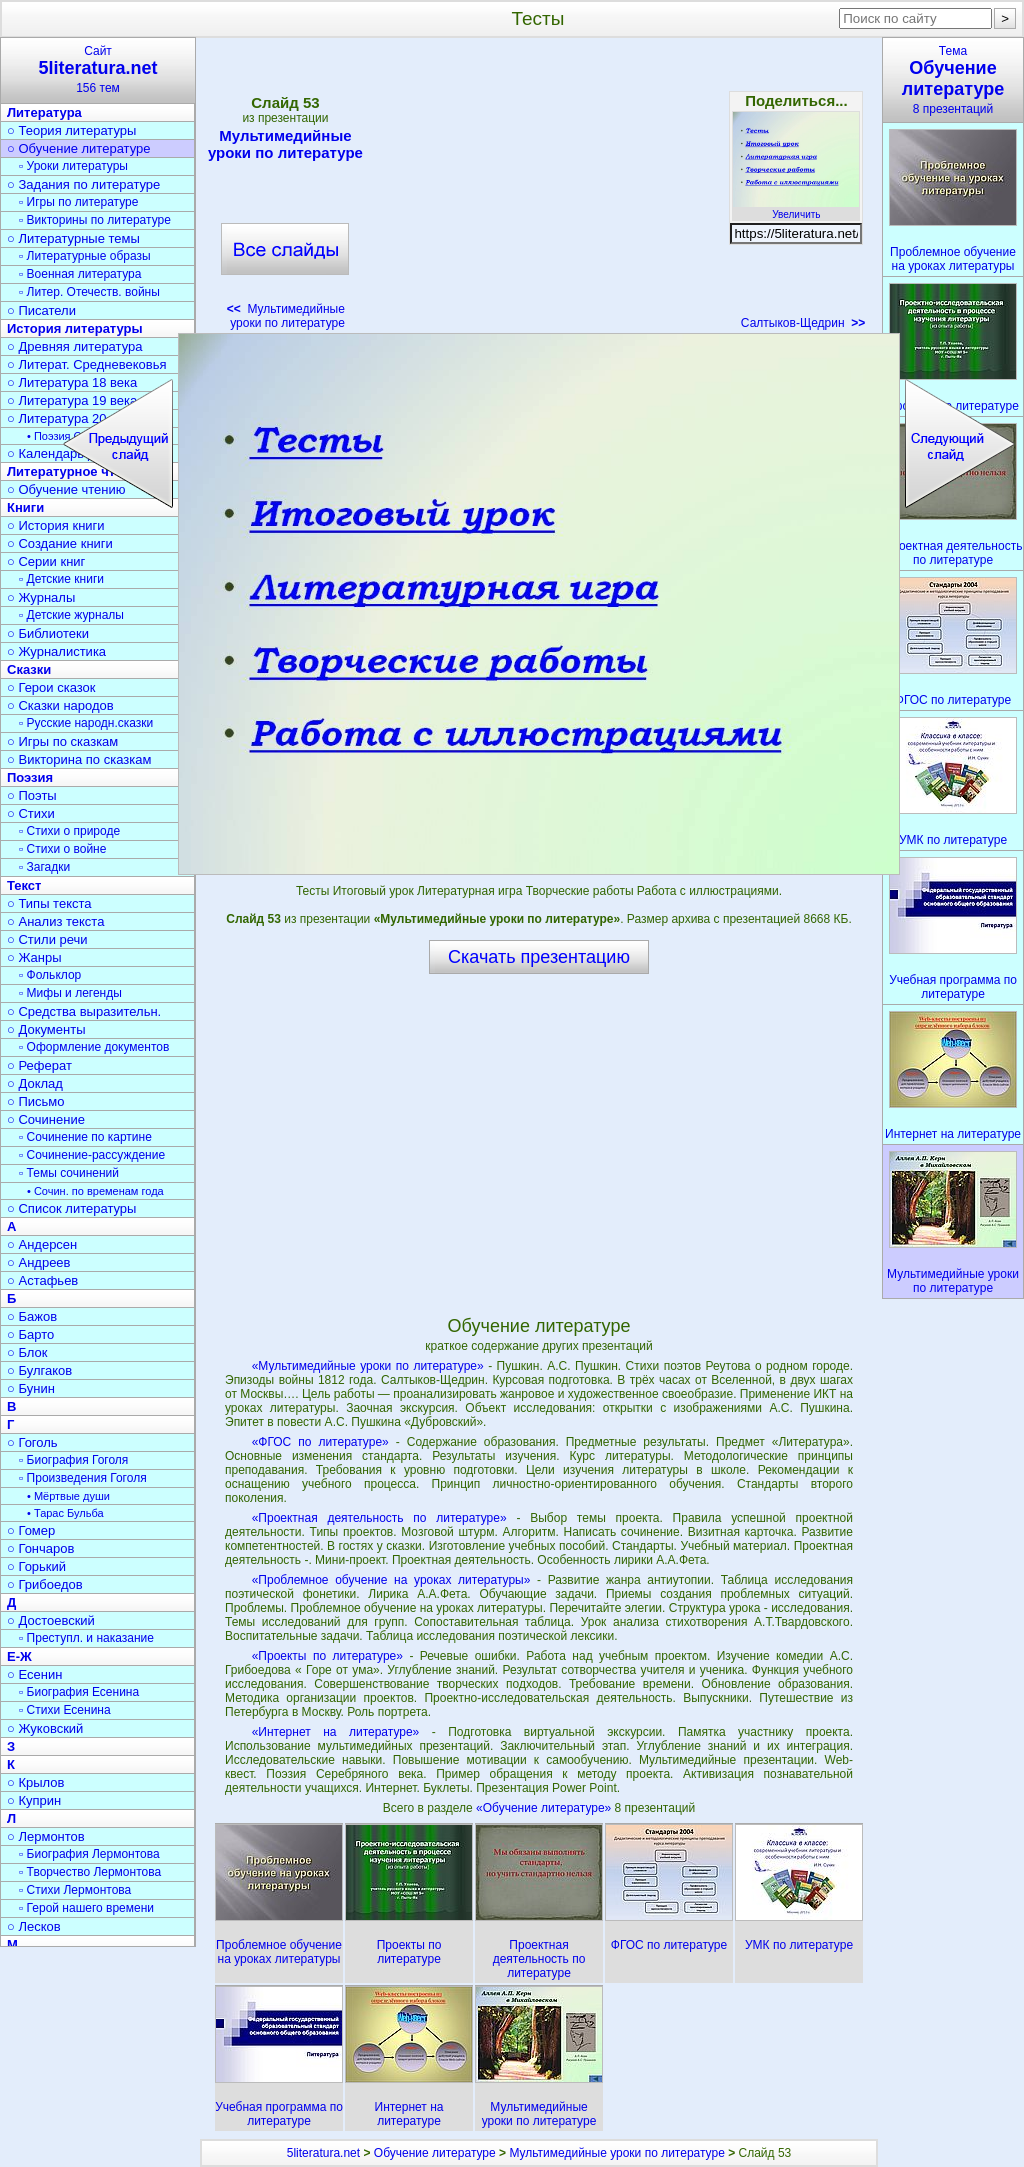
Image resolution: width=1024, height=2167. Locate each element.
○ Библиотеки (48, 633)
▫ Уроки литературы (73, 166)
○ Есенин (34, 1674)
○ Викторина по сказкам (79, 759)
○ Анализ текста (55, 921)
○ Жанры (34, 957)
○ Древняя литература (74, 346)
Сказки (29, 669)
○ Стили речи (47, 939)
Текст (24, 885)
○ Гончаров (40, 1548)
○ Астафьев (42, 1280)
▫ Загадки (44, 867)
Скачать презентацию (539, 957)
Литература (44, 112)
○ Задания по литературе (83, 184)
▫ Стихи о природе (69, 831)
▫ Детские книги (61, 579)
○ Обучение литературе (79, 148)
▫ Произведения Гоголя (83, 1478)
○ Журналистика (56, 651)
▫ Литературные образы (85, 256)
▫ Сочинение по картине (85, 1137)
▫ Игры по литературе (78, 202)
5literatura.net (323, 2153)
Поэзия (30, 777)
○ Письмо (36, 1101)
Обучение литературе (435, 2153)
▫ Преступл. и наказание (86, 1638)
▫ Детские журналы (71, 615)
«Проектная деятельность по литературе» (379, 1518)
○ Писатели (41, 310)
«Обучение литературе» (545, 1808)
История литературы (75, 328)
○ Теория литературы (71, 130)
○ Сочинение (46, 1119)
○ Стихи (31, 813)
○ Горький (36, 1566)
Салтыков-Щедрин (803, 323)
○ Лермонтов (46, 1836)
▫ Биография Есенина (79, 1692)
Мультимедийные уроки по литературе (285, 144)
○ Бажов (32, 1316)
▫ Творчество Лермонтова (90, 1872)
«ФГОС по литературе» (320, 1442)
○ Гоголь (32, 1442)
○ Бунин (31, 1388)
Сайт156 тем (98, 69)
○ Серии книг (46, 561)
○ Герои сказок (51, 687)
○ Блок (27, 1352)
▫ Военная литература (80, 274)
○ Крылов (35, 1782)
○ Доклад (35, 1083)
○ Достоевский (51, 1620)
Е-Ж (19, 1656)
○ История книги (56, 525)
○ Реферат (39, 1065)
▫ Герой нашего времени (86, 1908)
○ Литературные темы (73, 238)
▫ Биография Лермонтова (89, 1854)
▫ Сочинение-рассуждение (92, 1155)
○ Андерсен (42, 1244)
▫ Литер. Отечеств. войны (89, 292)
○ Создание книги (60, 543)
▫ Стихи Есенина (65, 1710)
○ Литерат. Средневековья (87, 364)
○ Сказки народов (60, 705)
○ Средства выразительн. (84, 1011)
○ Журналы (41, 597)
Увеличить (796, 209)
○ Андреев (39, 1262)
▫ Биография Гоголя (73, 1460)
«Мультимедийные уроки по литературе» (368, 1366)
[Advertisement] (543, 190)
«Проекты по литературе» (327, 1656)
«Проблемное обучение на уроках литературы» (391, 1580)
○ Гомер (31, 1530)
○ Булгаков (39, 1370)
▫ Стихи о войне (62, 849)
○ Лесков (34, 1926)
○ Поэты (32, 795)
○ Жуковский (45, 1728)
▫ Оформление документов (94, 1047)
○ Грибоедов (45, 1584)
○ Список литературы (71, 1208)
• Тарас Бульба (65, 1513)
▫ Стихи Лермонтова (75, 1890)
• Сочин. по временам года (95, 1191)
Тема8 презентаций (953, 80)
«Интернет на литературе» (336, 1732)
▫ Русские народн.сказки (86, 723)
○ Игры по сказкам (62, 741)
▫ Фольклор (50, 975)
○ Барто (30, 1334)
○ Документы (46, 1029)
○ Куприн (34, 1800)
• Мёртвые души (68, 1496)
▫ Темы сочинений (69, 1173)
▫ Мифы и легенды (70, 993)
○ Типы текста (49, 903)
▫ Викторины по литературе (95, 220)
